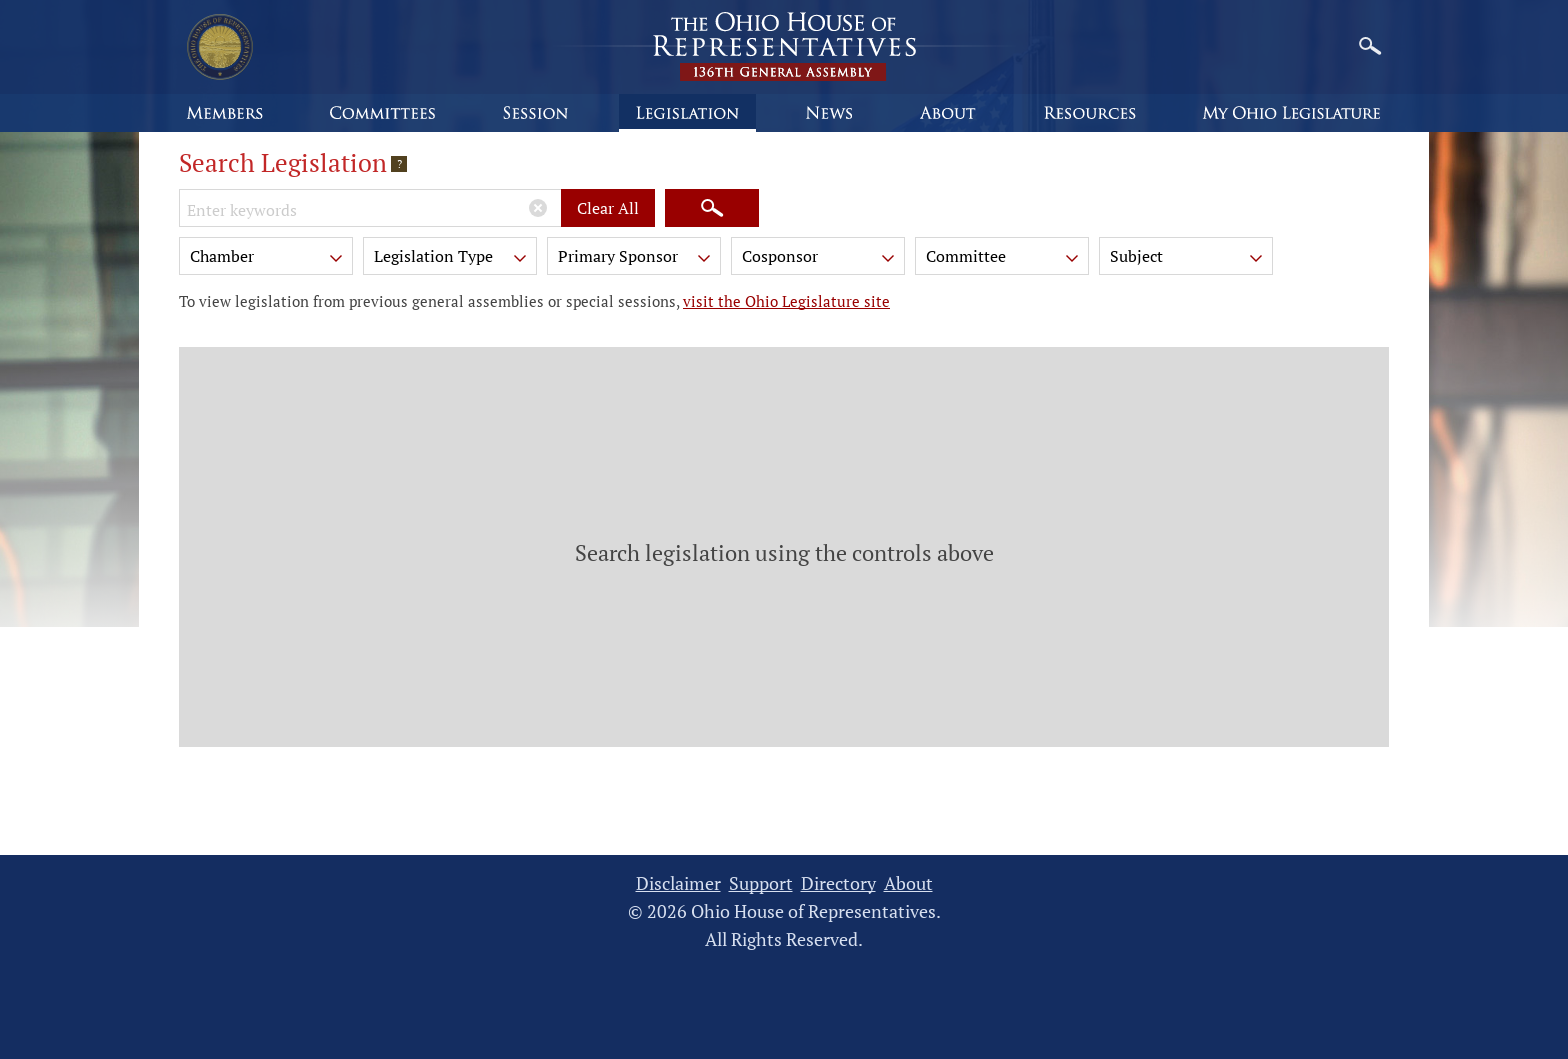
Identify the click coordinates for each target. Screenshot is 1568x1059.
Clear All (608, 208)
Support (761, 883)
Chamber (268, 259)
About (908, 883)
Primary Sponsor (636, 259)
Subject (1188, 259)
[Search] (712, 208)
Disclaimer (678, 883)
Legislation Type (452, 259)
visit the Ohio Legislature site (786, 301)
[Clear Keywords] (538, 208)
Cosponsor (820, 259)
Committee (1004, 259)
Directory (838, 883)
